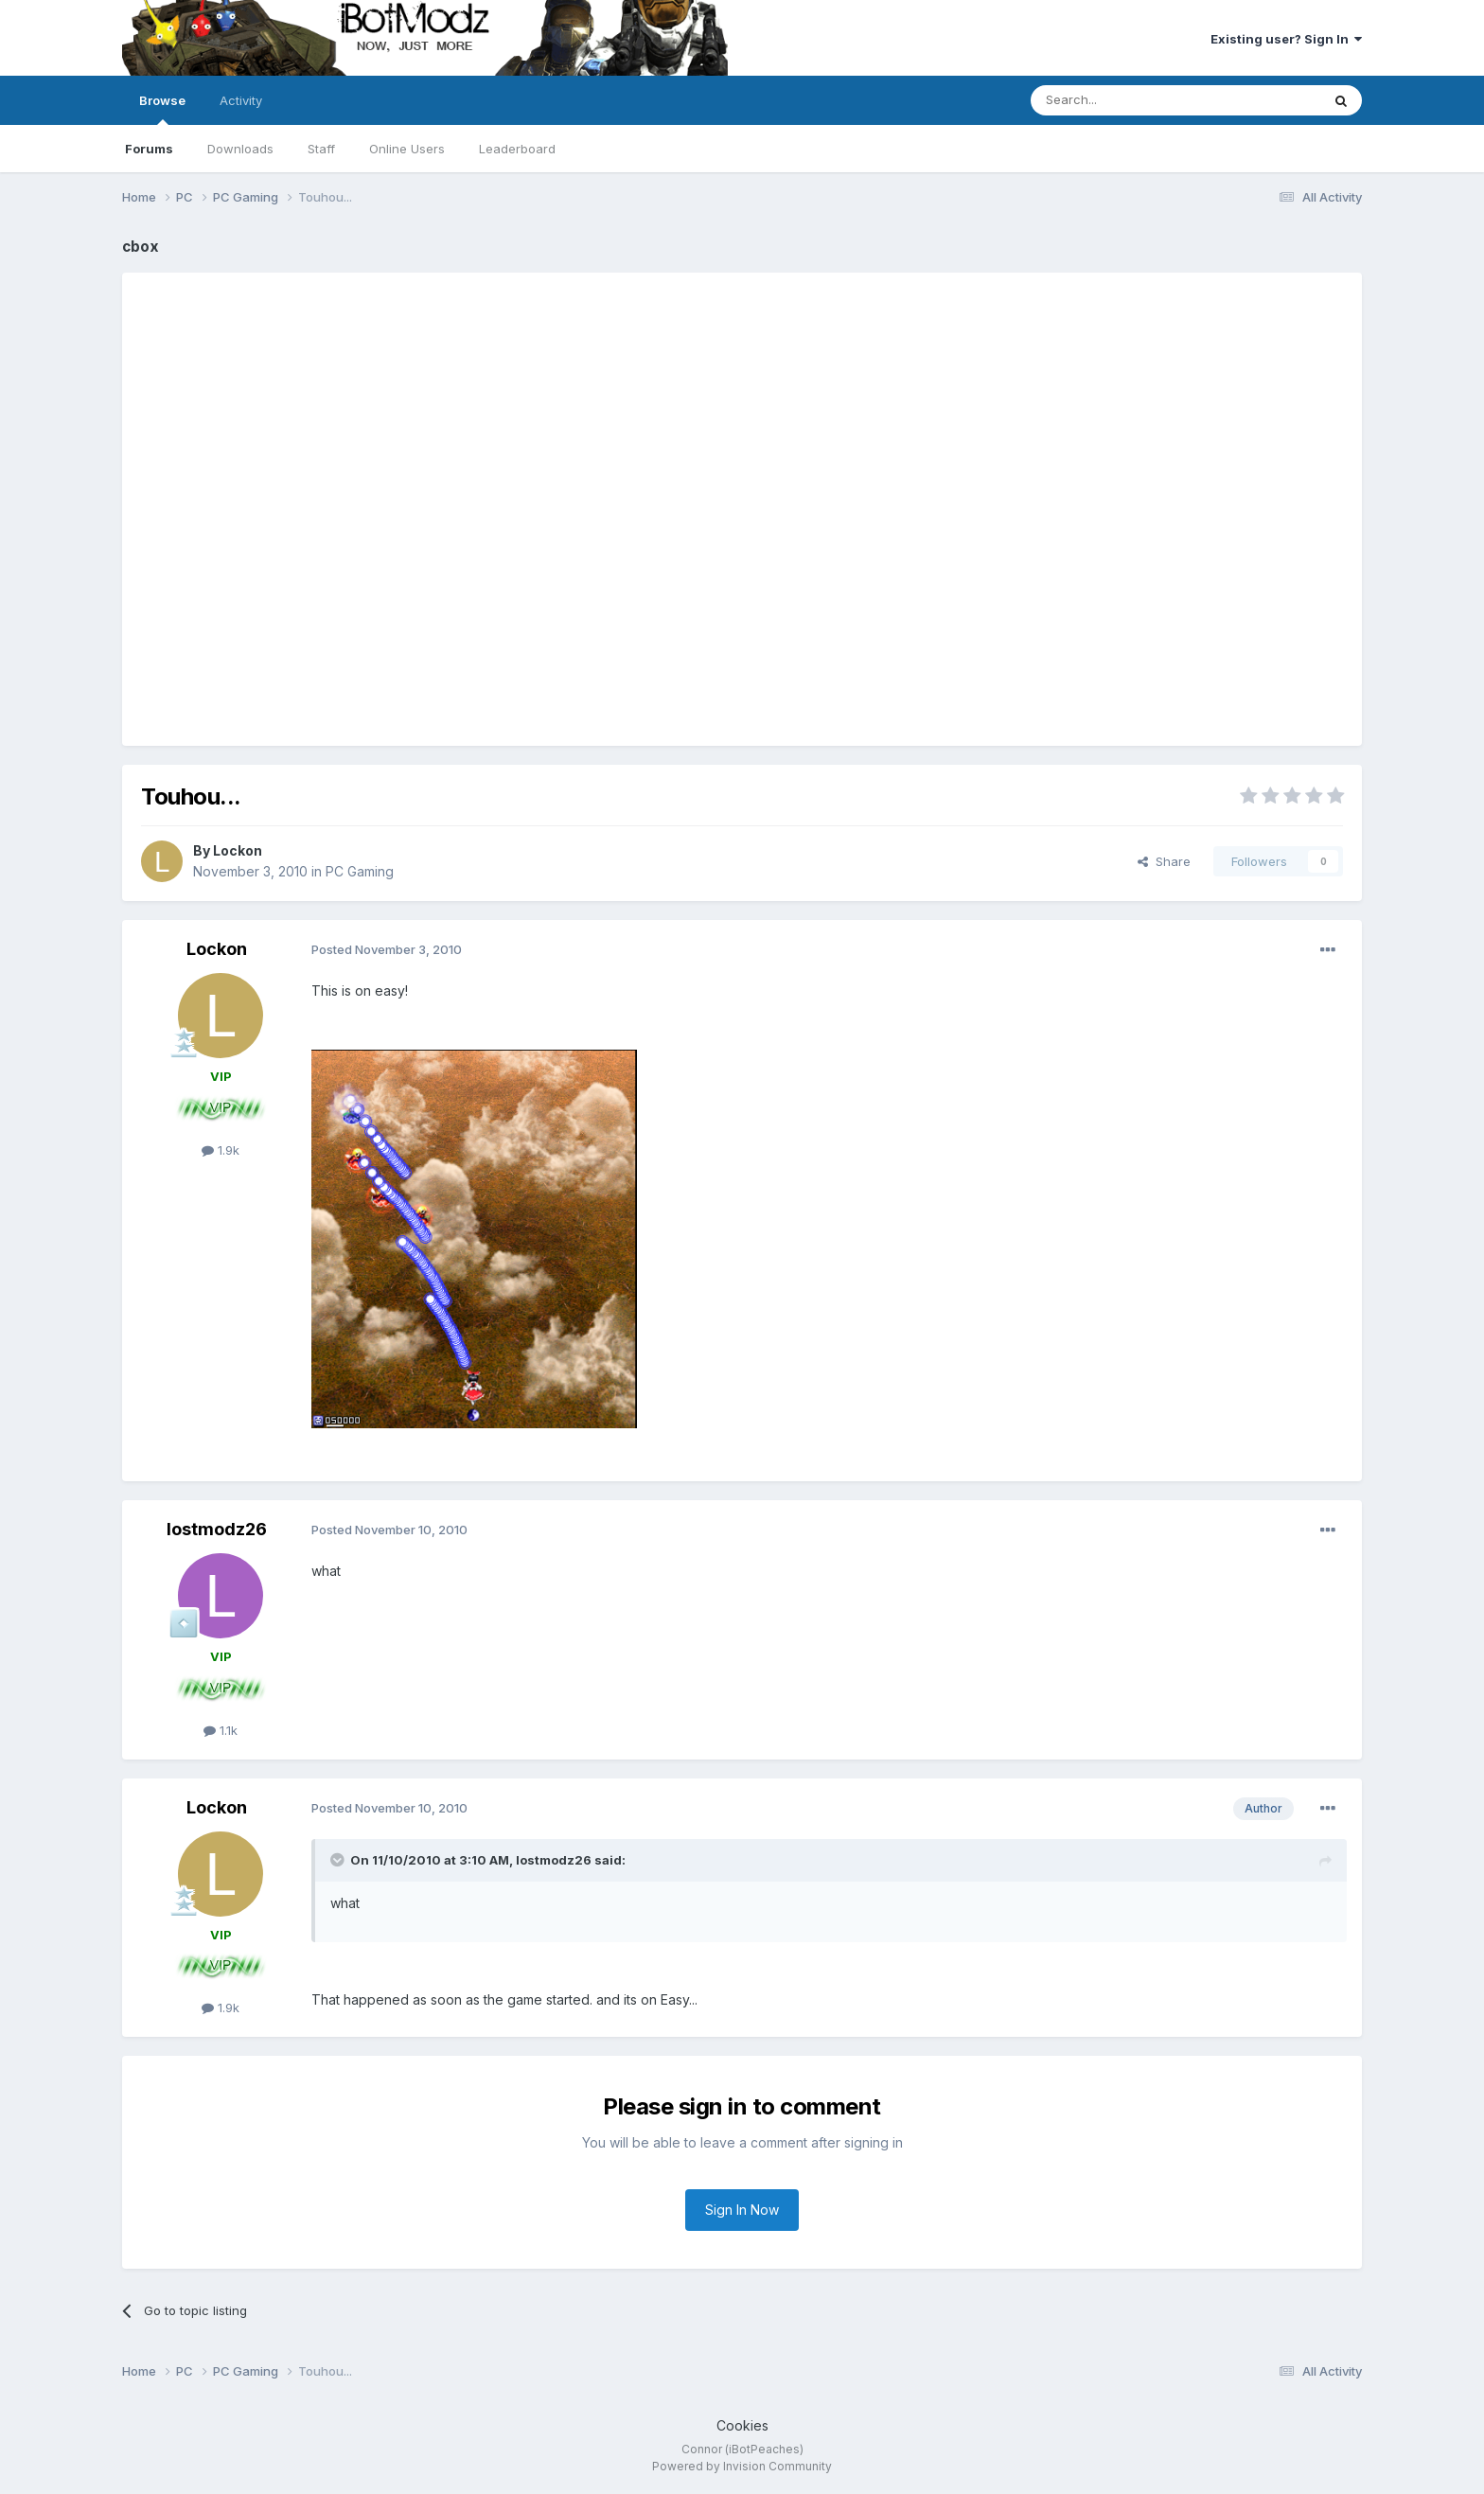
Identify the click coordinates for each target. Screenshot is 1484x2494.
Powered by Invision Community (742, 2466)
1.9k (220, 1150)
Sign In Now (742, 2210)
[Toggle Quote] (338, 1859)
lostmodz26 (217, 1529)
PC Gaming (360, 871)
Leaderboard (517, 148)
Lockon (237, 850)
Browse (162, 109)
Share (1164, 861)
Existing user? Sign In (1286, 38)
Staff (321, 148)
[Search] (1127, 100)
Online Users (407, 148)
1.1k (220, 1730)
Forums (149, 148)
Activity (241, 100)
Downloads (240, 148)
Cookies (742, 2425)
